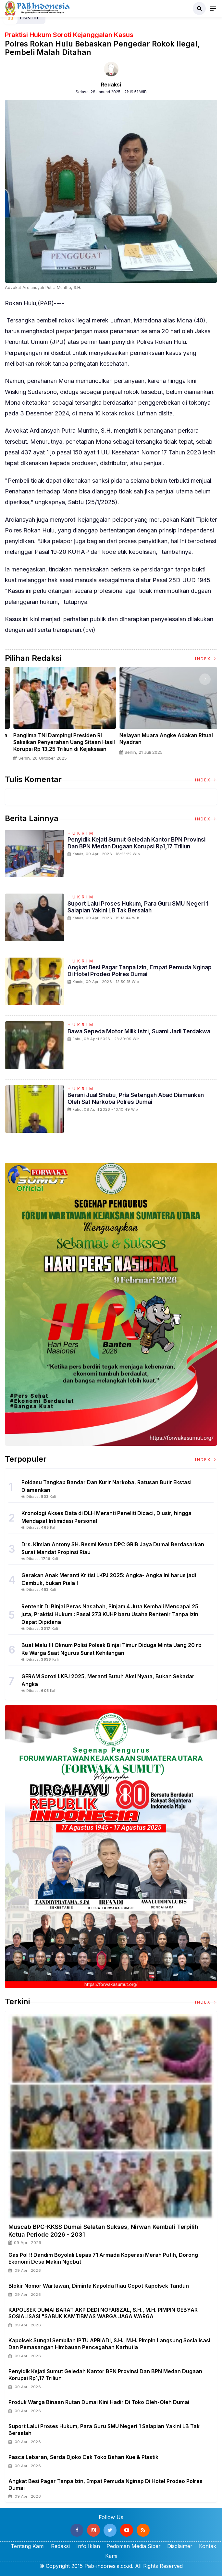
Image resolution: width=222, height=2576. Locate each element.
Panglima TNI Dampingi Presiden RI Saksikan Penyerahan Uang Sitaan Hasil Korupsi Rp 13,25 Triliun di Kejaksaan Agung (163, 745)
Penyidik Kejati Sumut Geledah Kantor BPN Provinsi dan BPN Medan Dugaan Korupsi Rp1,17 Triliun (136, 843)
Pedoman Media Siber (133, 2546)
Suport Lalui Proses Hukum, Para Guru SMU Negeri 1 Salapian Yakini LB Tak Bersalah (138, 907)
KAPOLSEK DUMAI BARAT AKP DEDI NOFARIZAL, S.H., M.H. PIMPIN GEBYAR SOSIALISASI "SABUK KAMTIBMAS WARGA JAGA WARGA (103, 2313)
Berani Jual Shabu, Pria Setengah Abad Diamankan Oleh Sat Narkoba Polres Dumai (136, 1098)
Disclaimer (179, 2546)
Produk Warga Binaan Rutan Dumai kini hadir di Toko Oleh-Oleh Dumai (98, 2402)
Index (206, 658)
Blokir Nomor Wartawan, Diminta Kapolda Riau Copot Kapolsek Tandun (98, 2285)
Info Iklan (88, 2546)
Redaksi (111, 84)
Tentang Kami (27, 2546)
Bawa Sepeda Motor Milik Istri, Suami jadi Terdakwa (139, 1031)
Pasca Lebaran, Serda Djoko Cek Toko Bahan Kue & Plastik (83, 2457)
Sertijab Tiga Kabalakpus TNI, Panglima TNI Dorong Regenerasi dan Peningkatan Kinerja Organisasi (56, 742)
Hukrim (81, 833)
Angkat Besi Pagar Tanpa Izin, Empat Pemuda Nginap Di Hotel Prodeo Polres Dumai (140, 970)
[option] (58, 716)
